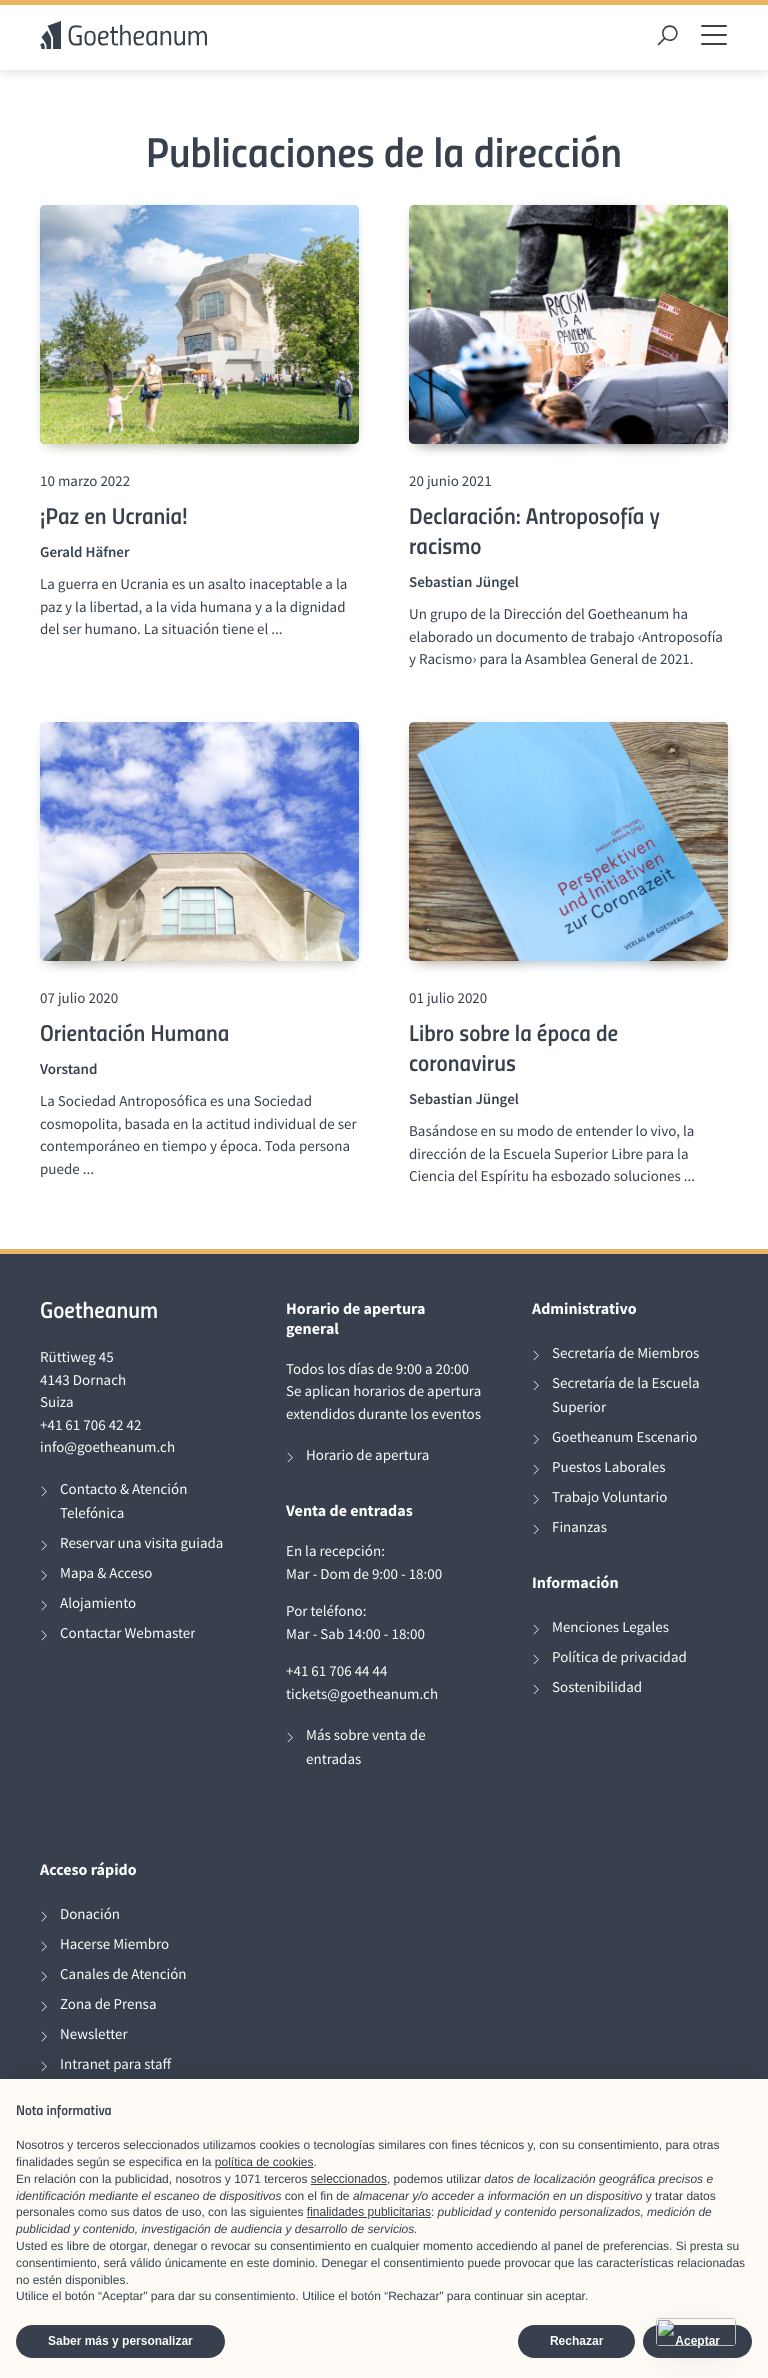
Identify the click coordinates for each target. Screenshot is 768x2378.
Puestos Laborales (609, 1467)
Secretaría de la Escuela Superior (626, 1395)
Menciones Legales (610, 1627)
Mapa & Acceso (106, 1573)
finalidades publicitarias (369, 2212)
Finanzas (579, 1527)
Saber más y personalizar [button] (120, 2341)
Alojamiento (98, 1603)
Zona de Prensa (108, 2004)
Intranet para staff (115, 2064)
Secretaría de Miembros (625, 1353)
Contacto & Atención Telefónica (123, 1501)
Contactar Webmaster (127, 1633)
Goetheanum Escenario (624, 1437)
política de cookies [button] (264, 2162)
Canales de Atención (123, 1974)
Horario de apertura (367, 1455)
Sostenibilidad (597, 1687)
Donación (90, 1914)
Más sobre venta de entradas (366, 1747)
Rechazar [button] (576, 2341)
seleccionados (349, 2179)
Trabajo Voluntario (609, 1497)
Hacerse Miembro (114, 1944)
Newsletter (94, 2034)
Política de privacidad (619, 1657)
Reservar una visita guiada (141, 1543)
